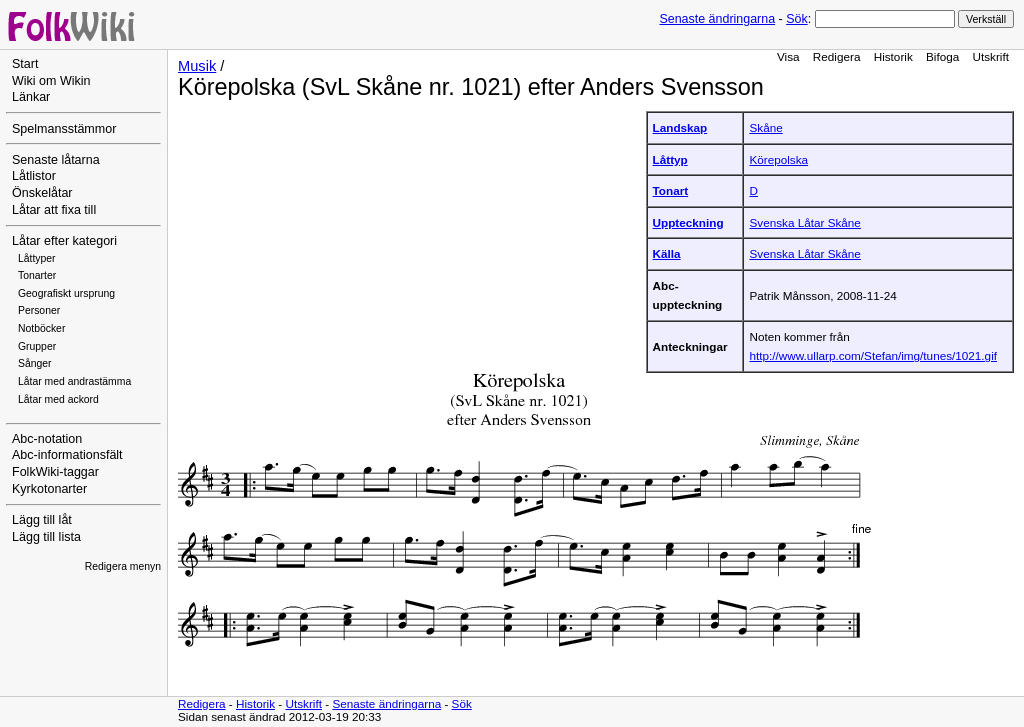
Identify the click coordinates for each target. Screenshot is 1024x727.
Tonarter (37, 275)
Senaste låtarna (56, 160)
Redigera (837, 56)
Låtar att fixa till (54, 210)
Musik (197, 66)
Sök (796, 19)
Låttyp (670, 159)
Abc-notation (47, 439)
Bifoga (942, 56)
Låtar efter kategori (64, 241)
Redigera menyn (123, 566)
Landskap (680, 127)
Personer (39, 310)
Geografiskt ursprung (66, 293)
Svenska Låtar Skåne (804, 222)
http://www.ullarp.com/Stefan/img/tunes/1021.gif (873, 355)
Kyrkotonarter (49, 489)
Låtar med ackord (58, 399)
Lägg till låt (42, 520)
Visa (788, 56)
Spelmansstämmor (64, 129)
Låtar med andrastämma (74, 381)
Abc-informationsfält (67, 455)
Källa (667, 253)
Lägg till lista (46, 537)
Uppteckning (688, 222)
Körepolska (778, 159)
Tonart (671, 190)
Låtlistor (34, 176)
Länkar (31, 97)
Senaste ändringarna (717, 19)
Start (25, 64)
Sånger (35, 363)
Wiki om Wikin (51, 81)
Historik (893, 56)
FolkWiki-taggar (55, 472)
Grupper (37, 346)
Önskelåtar (42, 193)
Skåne (765, 127)
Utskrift (991, 56)
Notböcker (41, 328)
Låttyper (37, 258)
